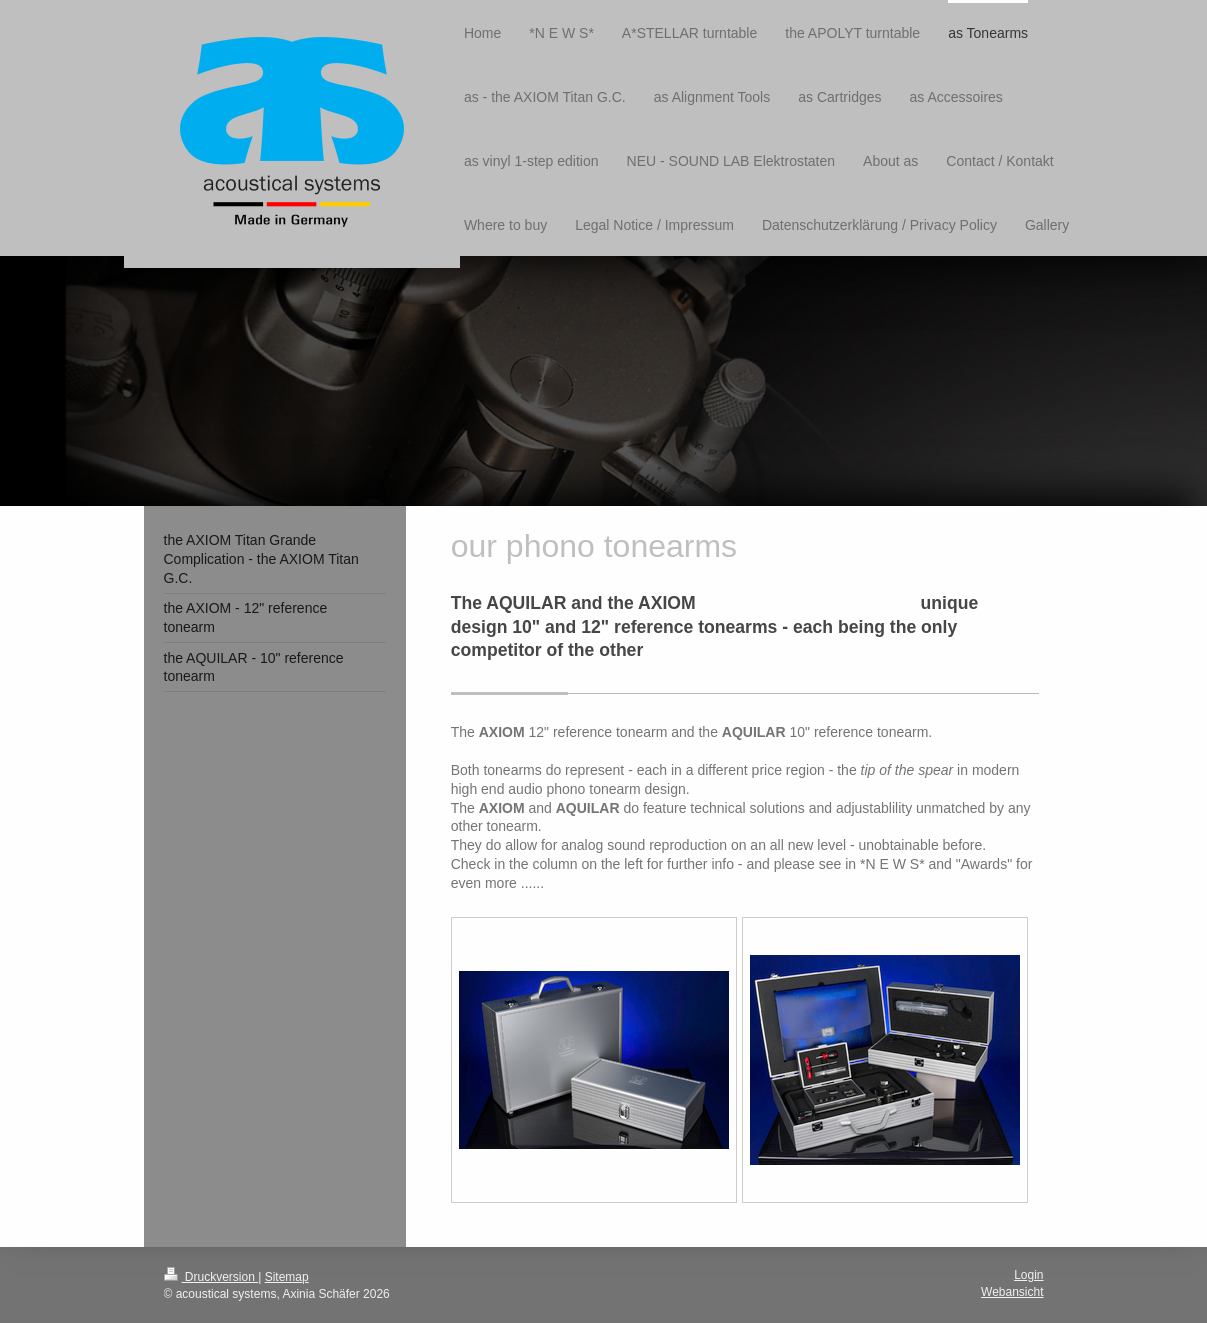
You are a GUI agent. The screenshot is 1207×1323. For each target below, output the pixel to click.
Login (1028, 1275)
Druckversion (211, 1277)
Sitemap (287, 1277)
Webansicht (1012, 1292)
